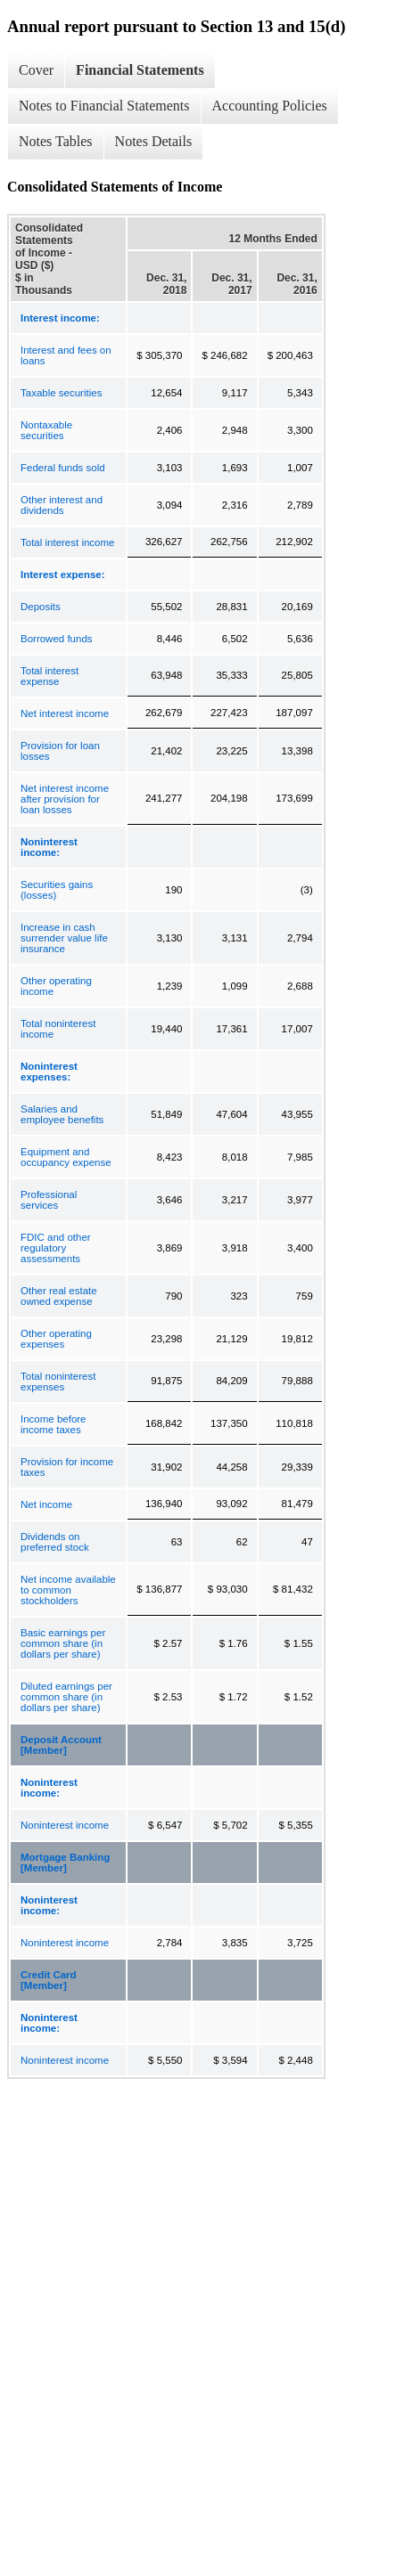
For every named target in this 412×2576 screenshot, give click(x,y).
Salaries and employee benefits (62, 1114)
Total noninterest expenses (58, 1381)
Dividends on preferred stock (55, 1542)
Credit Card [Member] (49, 1980)
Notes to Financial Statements (104, 105)
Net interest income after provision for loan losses (65, 799)
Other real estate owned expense (59, 1296)
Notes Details (154, 141)
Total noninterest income (58, 1028)
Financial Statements (140, 69)
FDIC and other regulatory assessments (56, 1248)
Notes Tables (56, 141)
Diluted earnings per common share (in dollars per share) (66, 1697)
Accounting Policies (269, 105)
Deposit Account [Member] (61, 1745)
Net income (46, 1504)
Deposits (41, 606)
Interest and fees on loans (66, 355)
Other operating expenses (56, 1338)
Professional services (49, 1200)
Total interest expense (49, 676)
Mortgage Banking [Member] (65, 1862)
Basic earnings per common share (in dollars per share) (63, 1643)
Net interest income (65, 713)
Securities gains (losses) (57, 890)
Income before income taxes (54, 1424)
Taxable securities (61, 392)
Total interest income (67, 542)
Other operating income (56, 986)
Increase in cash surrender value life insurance (64, 938)
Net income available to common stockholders (68, 1590)
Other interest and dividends (62, 505)
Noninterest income (65, 1825)
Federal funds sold (63, 467)
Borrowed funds (57, 638)
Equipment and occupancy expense (66, 1157)
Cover (36, 69)
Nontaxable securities (46, 430)
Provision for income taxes (67, 1467)
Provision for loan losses (60, 751)
